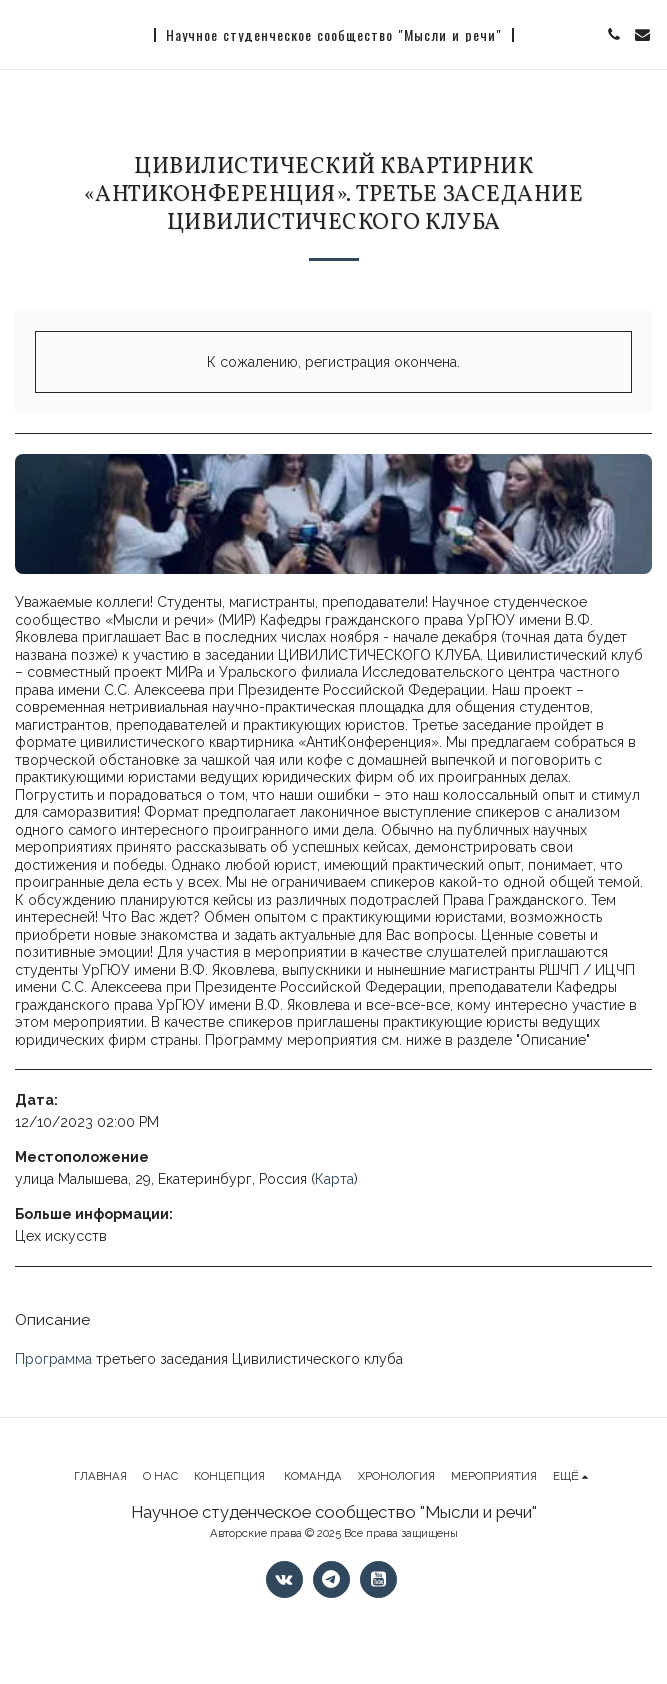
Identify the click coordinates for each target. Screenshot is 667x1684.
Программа (53, 1359)
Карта (334, 1179)
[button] (22, 34)
